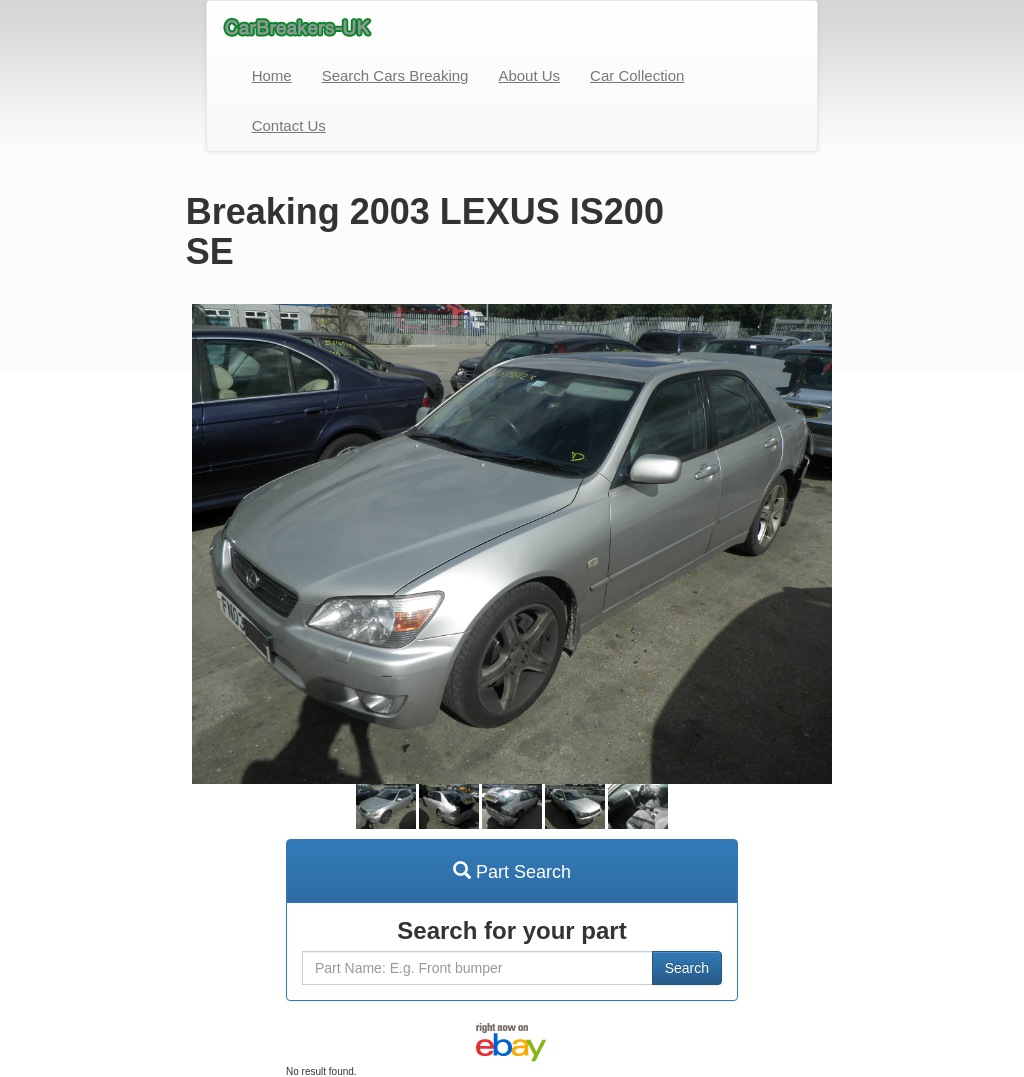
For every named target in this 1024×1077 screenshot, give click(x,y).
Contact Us (289, 125)
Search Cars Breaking (395, 75)
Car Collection (637, 75)
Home (272, 75)
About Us (529, 75)
